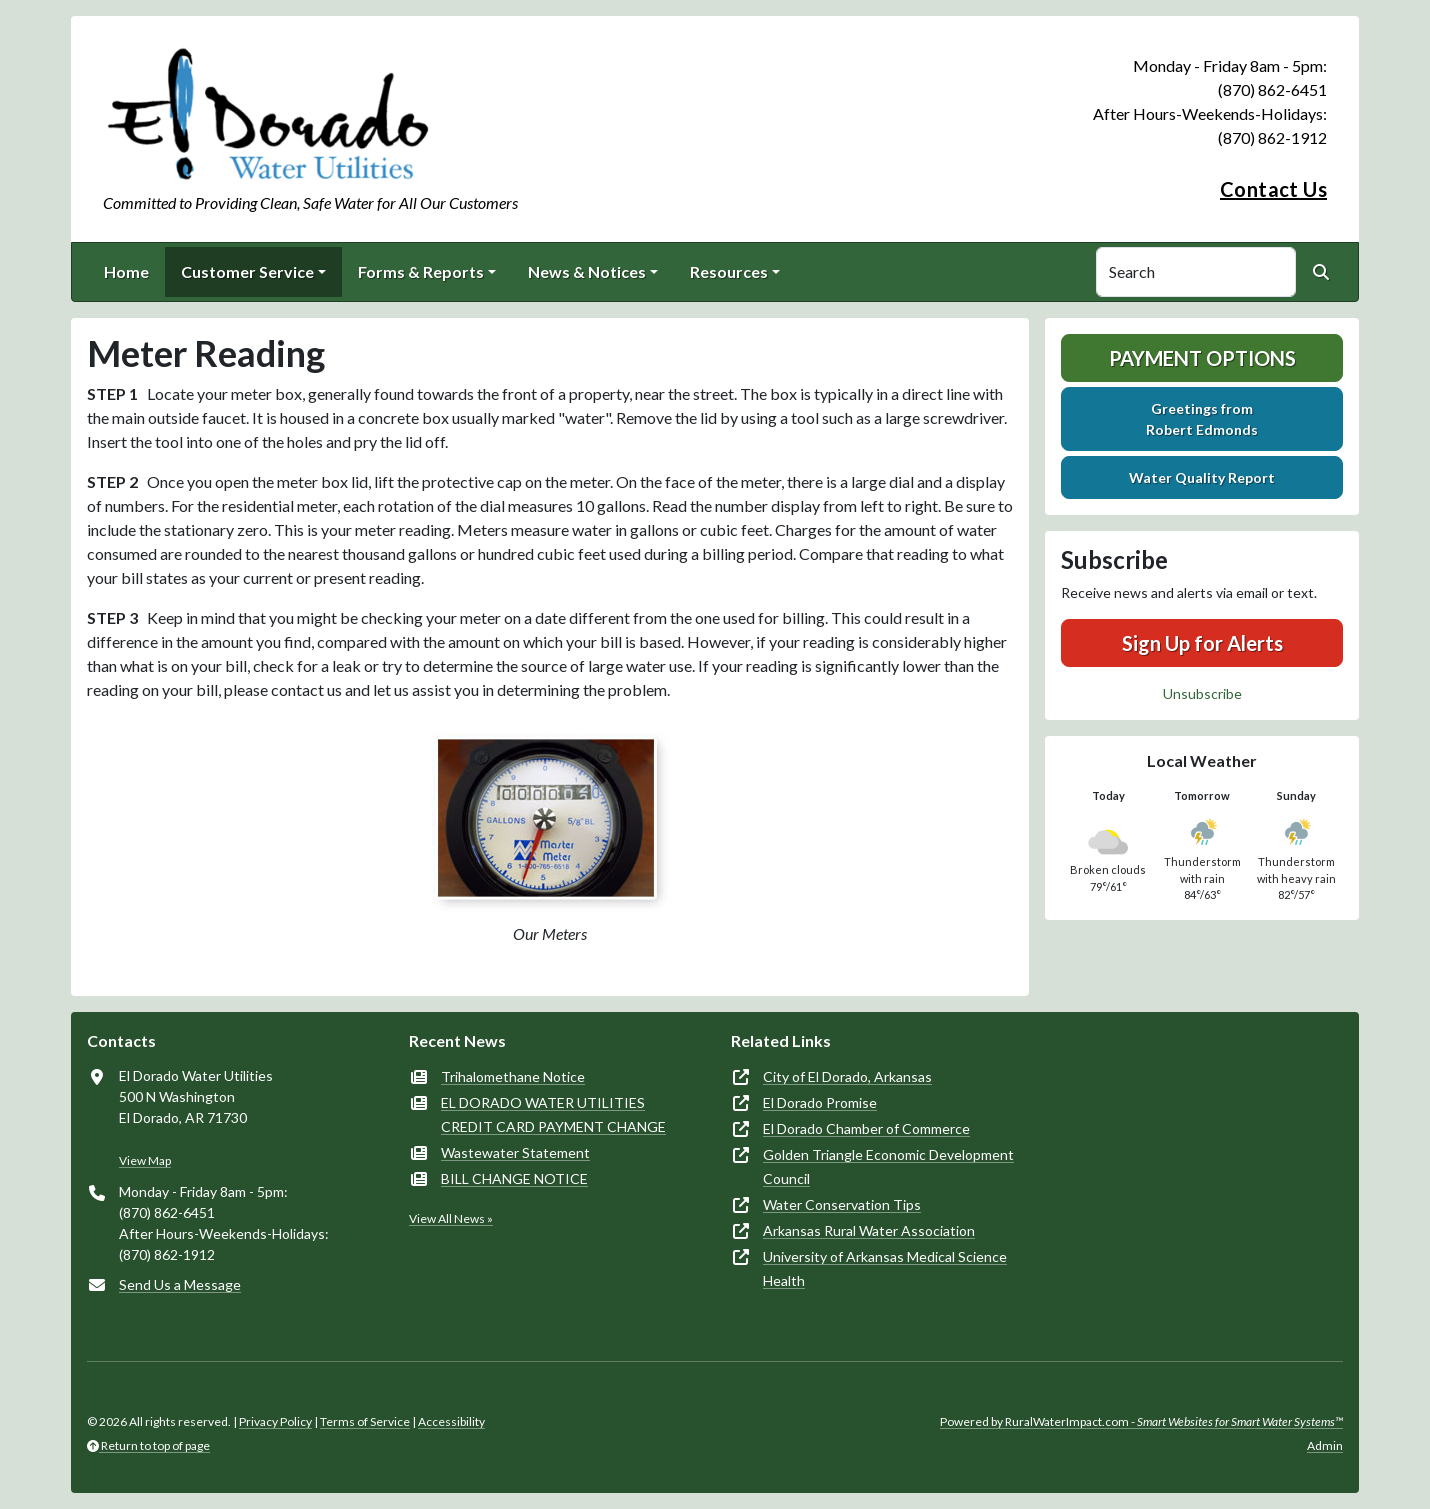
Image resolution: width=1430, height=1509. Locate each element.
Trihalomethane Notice (513, 1076)
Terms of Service (365, 1421)
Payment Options (1202, 358)
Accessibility (451, 1421)
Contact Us (1273, 189)
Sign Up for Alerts (1202, 643)
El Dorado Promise (820, 1102)
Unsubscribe (1202, 693)
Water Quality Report (1202, 477)
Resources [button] (729, 271)
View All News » (451, 1218)
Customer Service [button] (247, 271)
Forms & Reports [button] (421, 271)
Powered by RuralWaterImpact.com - (1141, 1421)
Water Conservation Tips (842, 1204)
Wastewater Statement (515, 1152)
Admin (1325, 1445)
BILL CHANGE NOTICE (514, 1178)
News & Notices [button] (587, 271)
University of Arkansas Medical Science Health (885, 1268)
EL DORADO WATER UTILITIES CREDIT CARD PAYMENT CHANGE (553, 1114)
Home (126, 271)
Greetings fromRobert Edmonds (1202, 419)
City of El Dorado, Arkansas (847, 1076)
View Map (145, 1160)
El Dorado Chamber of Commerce (866, 1128)
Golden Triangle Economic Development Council (888, 1166)
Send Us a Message (180, 1284)
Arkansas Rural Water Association (869, 1230)
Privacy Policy (275, 1421)
